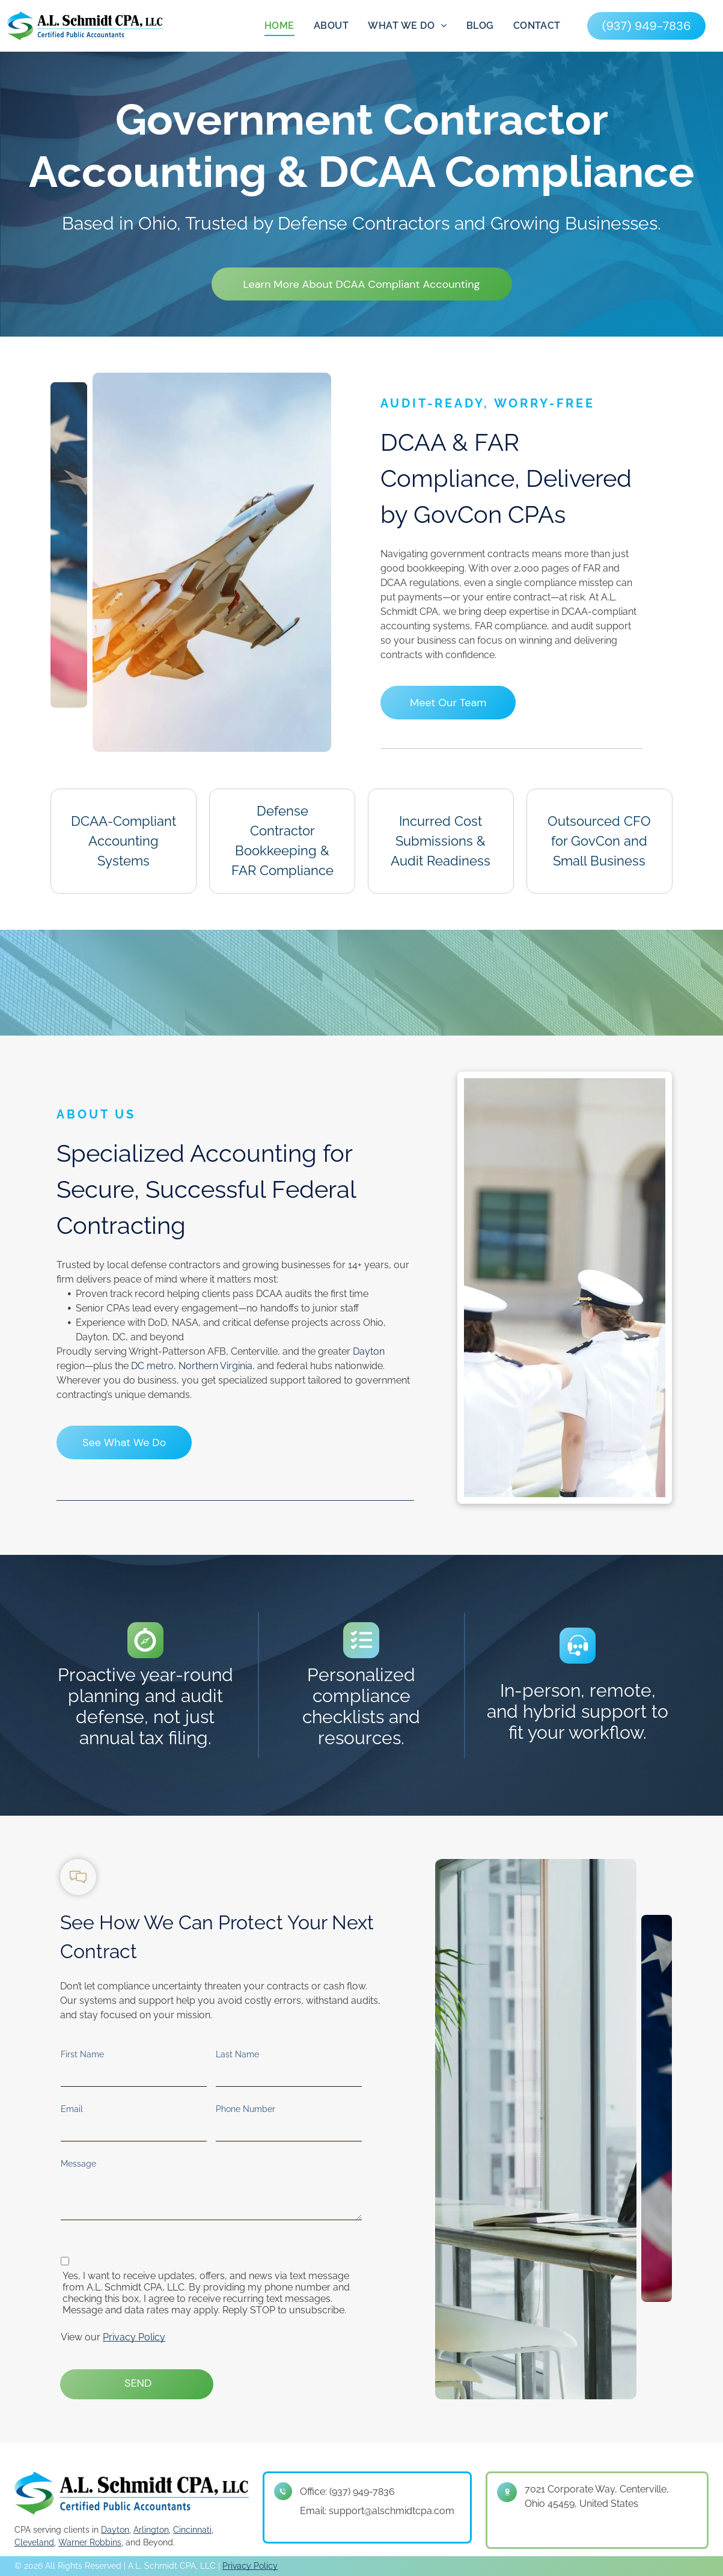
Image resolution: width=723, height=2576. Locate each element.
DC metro (152, 1366)
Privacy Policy (134, 2337)
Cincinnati (192, 2526)
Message (78, 2164)
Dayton (369, 1351)
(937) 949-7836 (362, 2491)
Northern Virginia (215, 1366)
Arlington (151, 2526)
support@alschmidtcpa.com (391, 2510)
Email (72, 2109)
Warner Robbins (89, 2539)
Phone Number (245, 2109)
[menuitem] (279, 26)
